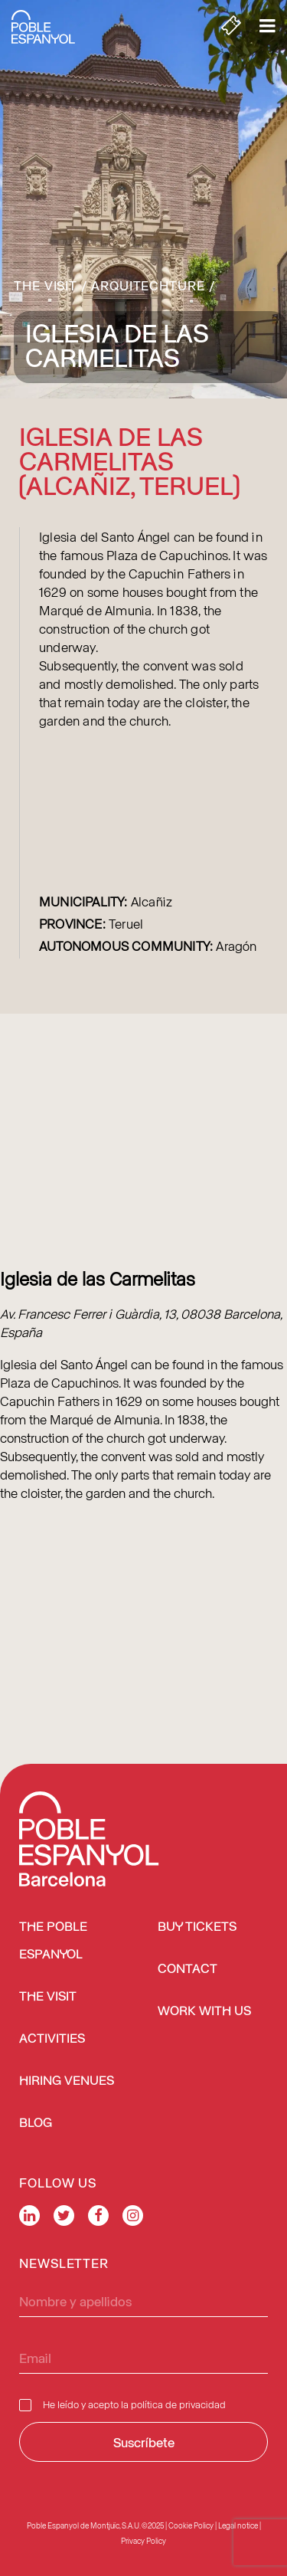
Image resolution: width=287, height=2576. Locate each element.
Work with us (204, 2011)
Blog (35, 2123)
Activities (52, 2039)
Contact (187, 1969)
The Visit (45, 285)
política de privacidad (178, 2404)
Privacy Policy (143, 2540)
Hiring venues (66, 2081)
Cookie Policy (191, 2525)
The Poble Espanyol (53, 1941)
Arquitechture (148, 285)
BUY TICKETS (197, 1927)
